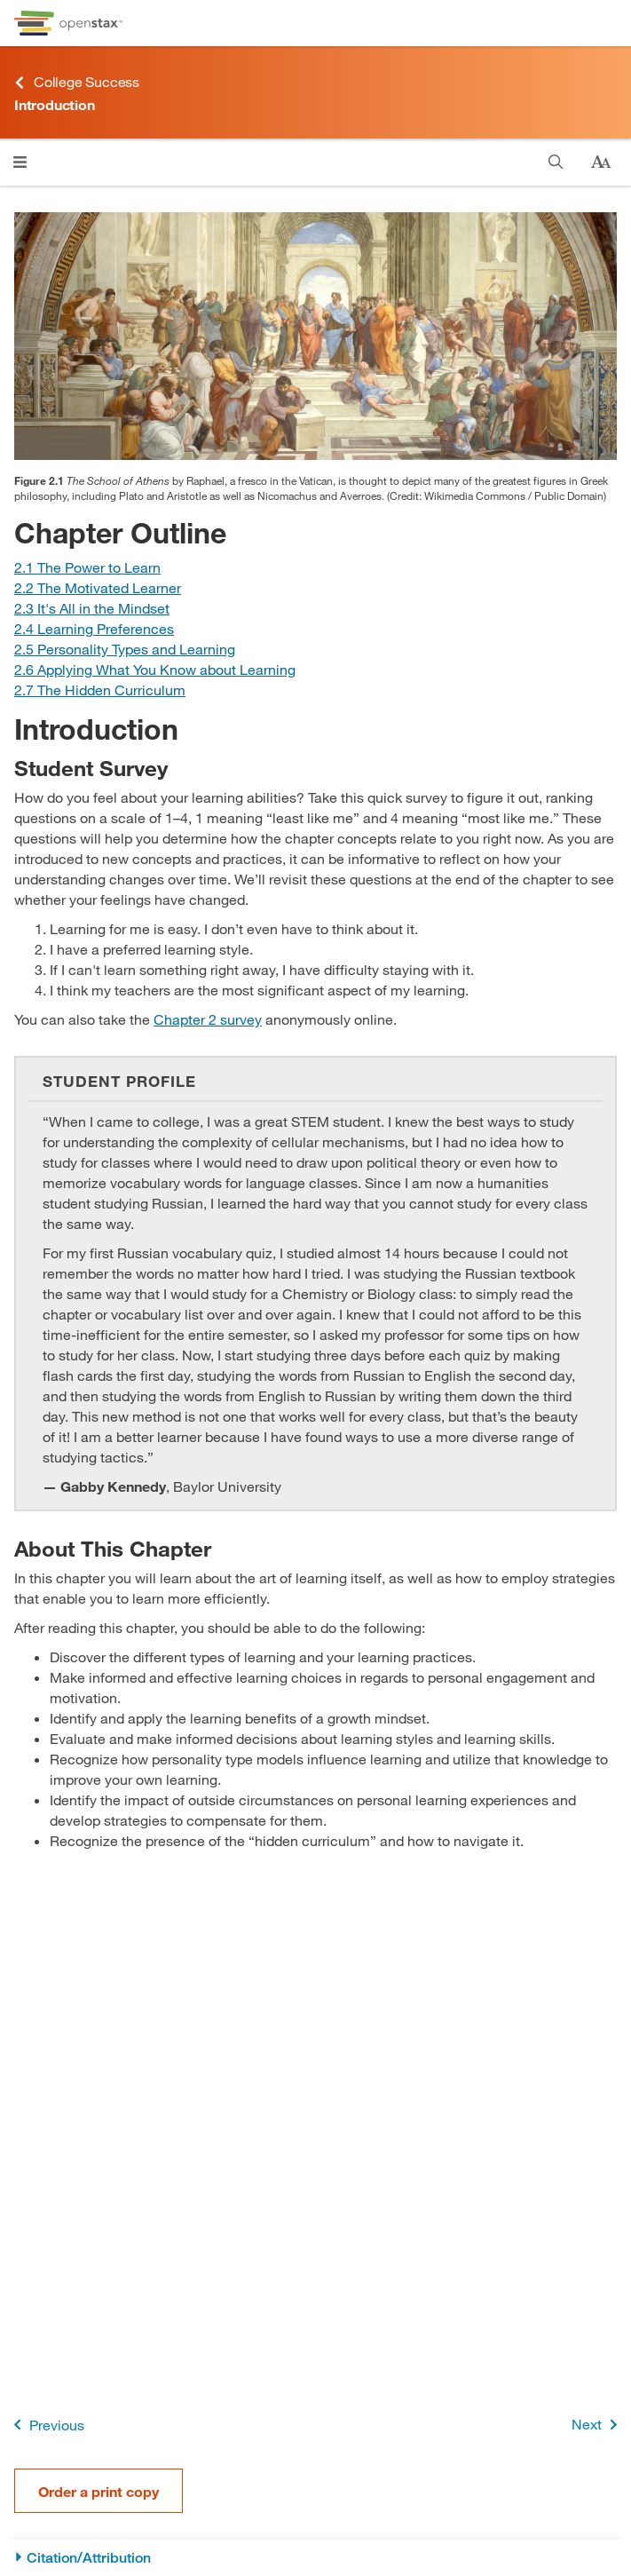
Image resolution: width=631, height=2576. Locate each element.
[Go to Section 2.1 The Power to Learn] (87, 567)
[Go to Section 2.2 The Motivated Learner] (97, 587)
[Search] (556, 162)
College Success (76, 82)
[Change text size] (601, 162)
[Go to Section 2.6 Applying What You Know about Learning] (155, 669)
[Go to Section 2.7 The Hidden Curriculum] (99, 689)
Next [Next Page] (598, 2425)
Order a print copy (98, 2491)
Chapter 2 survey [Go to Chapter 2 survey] (208, 1019)
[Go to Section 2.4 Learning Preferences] (94, 628)
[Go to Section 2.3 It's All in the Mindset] (92, 607)
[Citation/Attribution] (315, 2558)
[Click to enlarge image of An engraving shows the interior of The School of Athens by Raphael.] (315, 336)
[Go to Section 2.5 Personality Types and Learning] (124, 648)
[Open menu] (20, 162)
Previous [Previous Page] (45, 2425)
